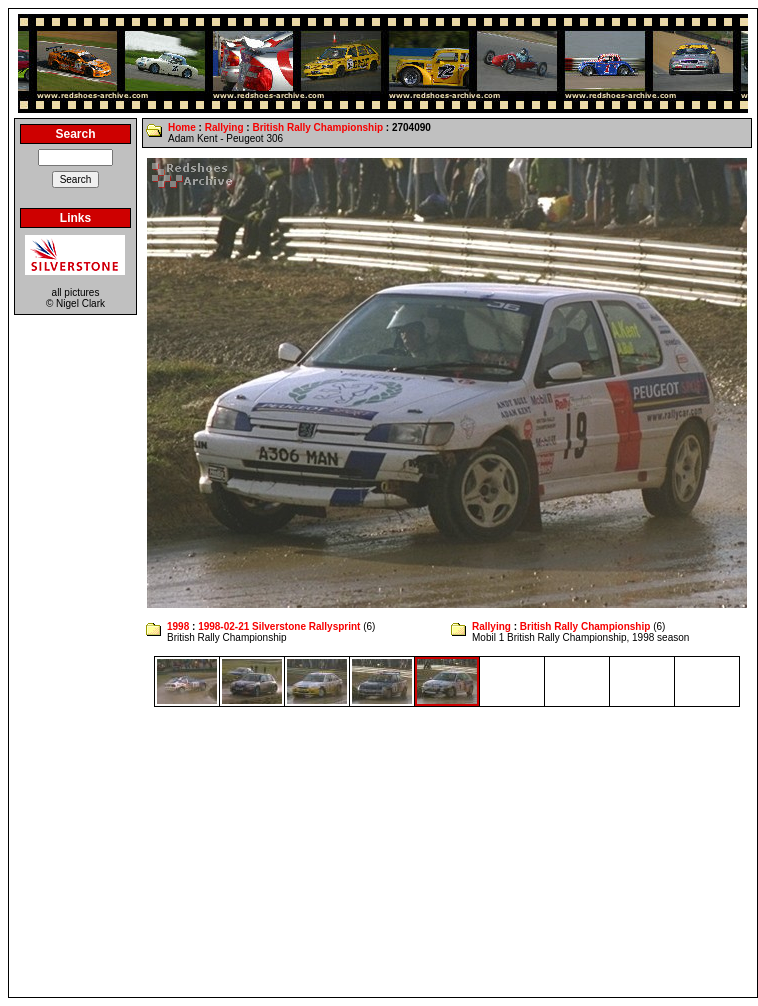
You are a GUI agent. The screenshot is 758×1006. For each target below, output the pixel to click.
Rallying (224, 127)
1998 (178, 626)
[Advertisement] (383, 852)
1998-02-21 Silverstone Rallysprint (279, 626)
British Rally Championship (317, 127)
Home (182, 127)
